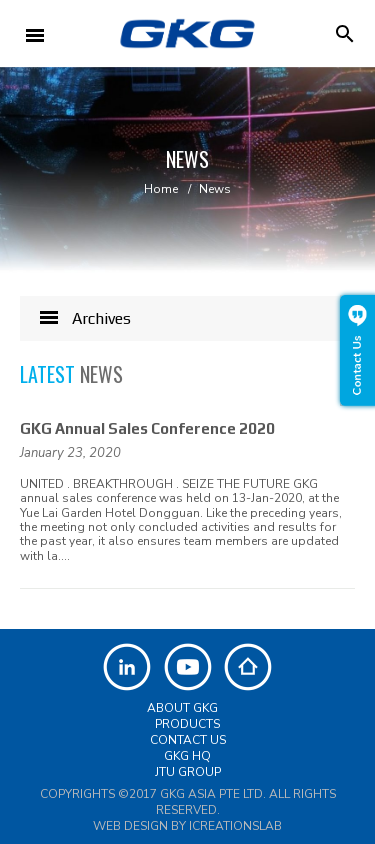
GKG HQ (187, 756)
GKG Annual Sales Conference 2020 (147, 428)
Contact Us (188, 740)
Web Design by (187, 826)
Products (187, 724)
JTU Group (188, 772)
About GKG (182, 708)
